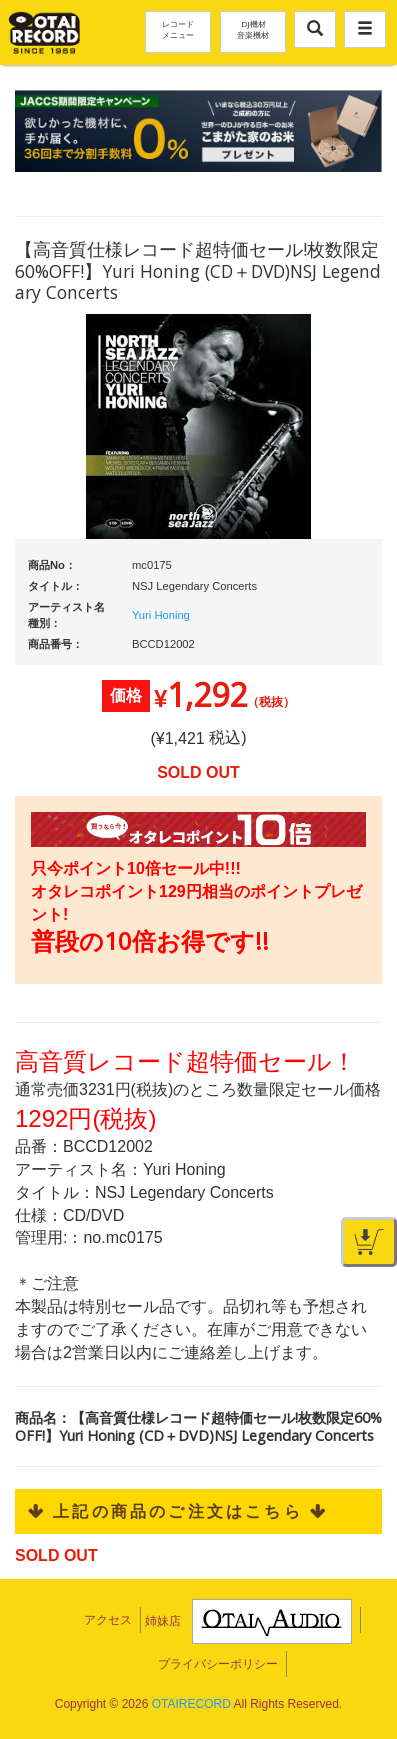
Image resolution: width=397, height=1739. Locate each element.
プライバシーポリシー (218, 1664)
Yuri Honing (161, 615)
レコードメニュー (178, 29)
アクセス (108, 1620)
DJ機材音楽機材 (253, 29)
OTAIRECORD (191, 1704)
